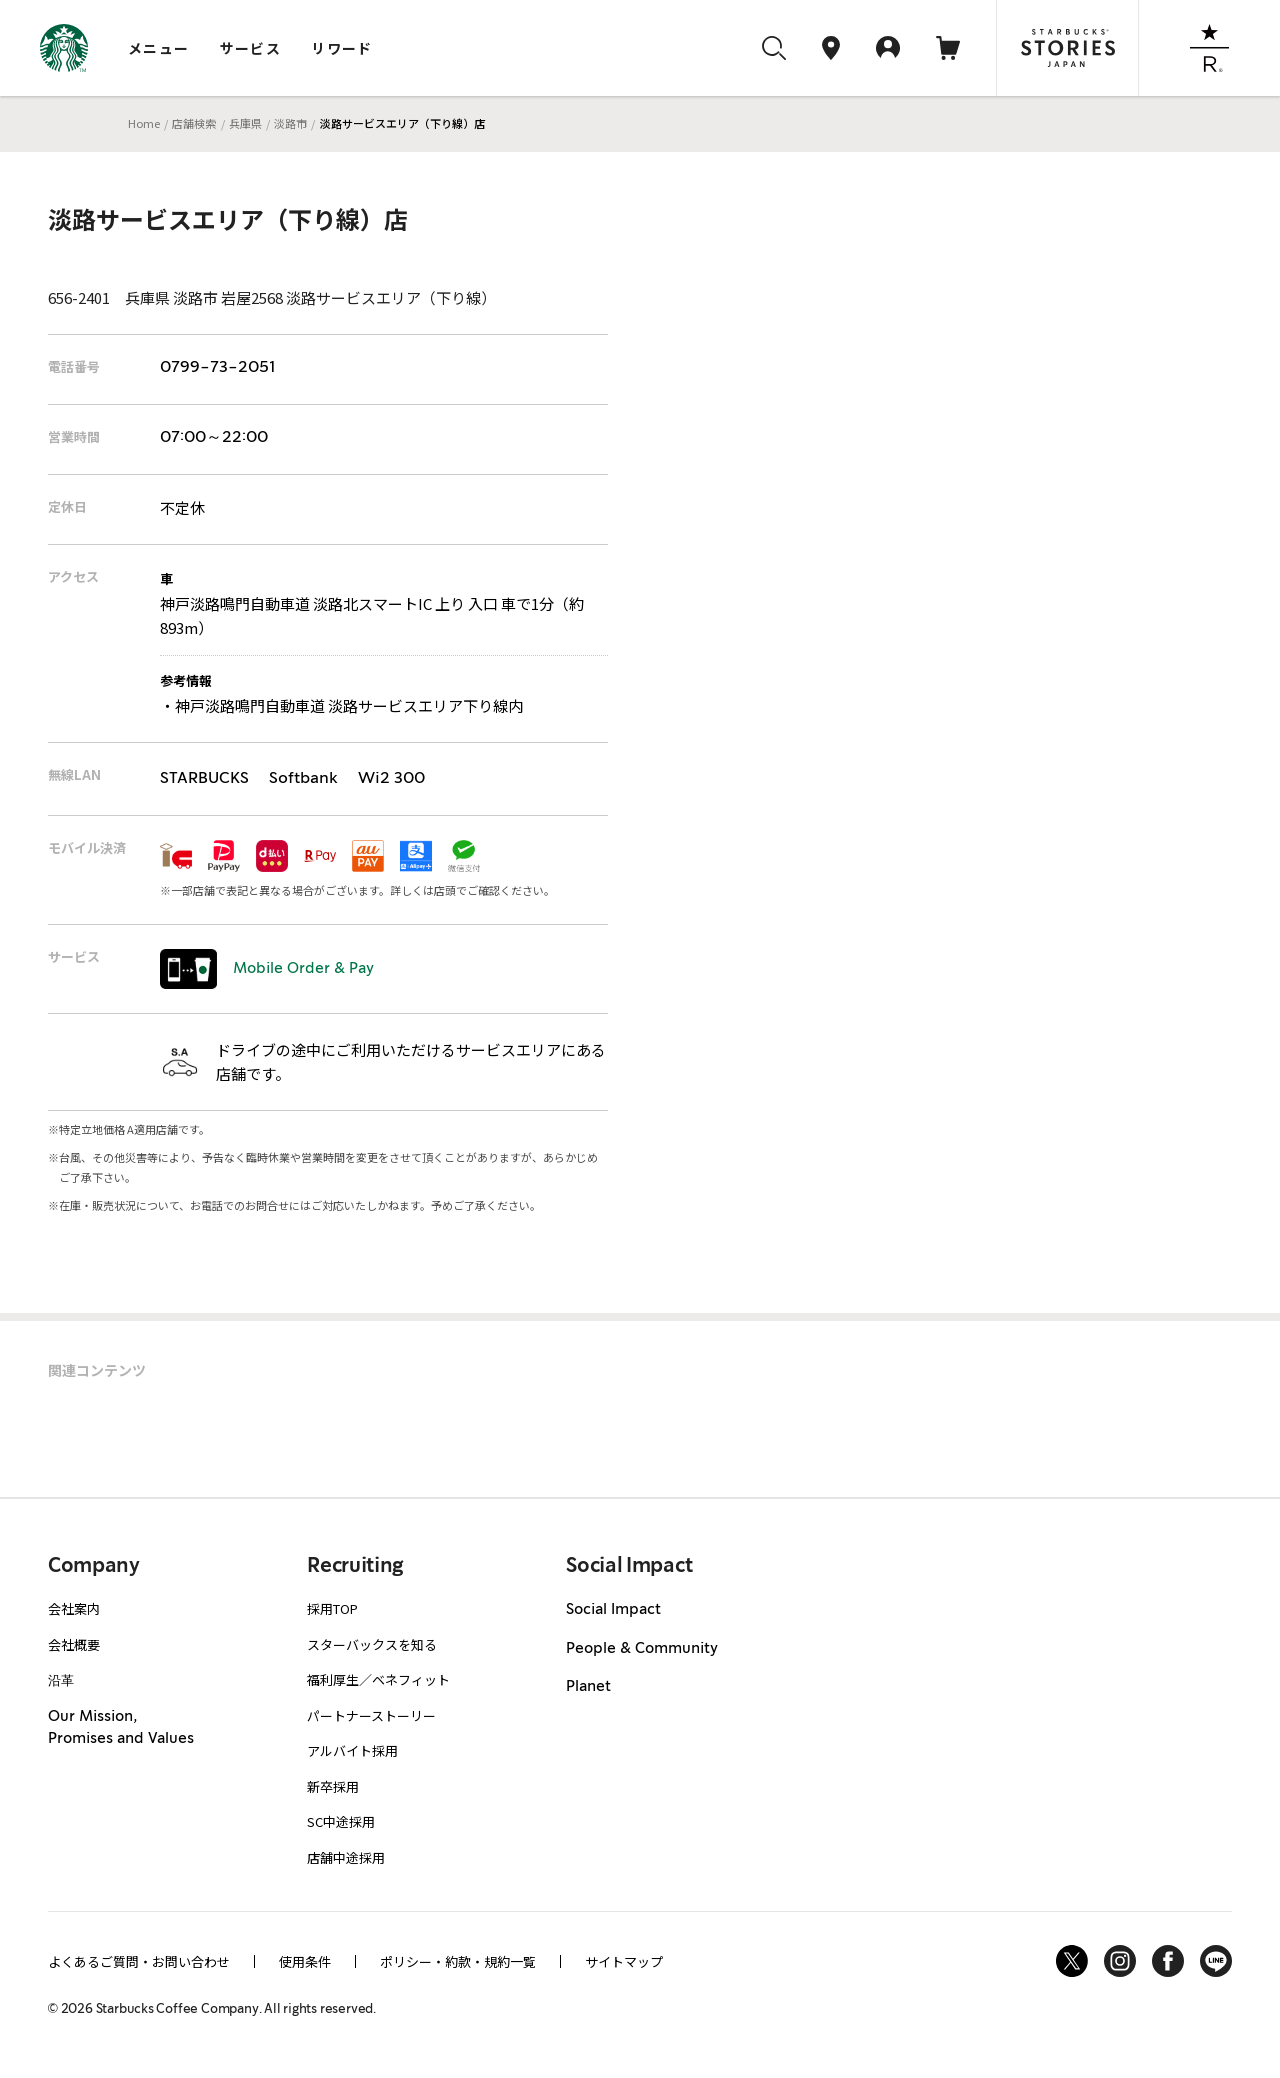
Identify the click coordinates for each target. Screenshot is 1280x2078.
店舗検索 (194, 123)
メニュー (159, 48)
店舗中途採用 (346, 1857)
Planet (588, 1687)
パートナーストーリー (371, 1715)
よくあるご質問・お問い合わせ (139, 1961)
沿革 (61, 1679)
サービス (251, 48)
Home (144, 123)
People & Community (642, 1649)
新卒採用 (333, 1786)
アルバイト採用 (352, 1750)
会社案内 (74, 1608)
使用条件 (305, 1961)
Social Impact (613, 1610)
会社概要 (74, 1644)
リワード (342, 48)
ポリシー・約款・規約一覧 (458, 1961)
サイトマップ (624, 1961)
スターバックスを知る (372, 1644)
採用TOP (332, 1608)
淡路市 (290, 123)
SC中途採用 (341, 1821)
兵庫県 (245, 123)
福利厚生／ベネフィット (378, 1679)
